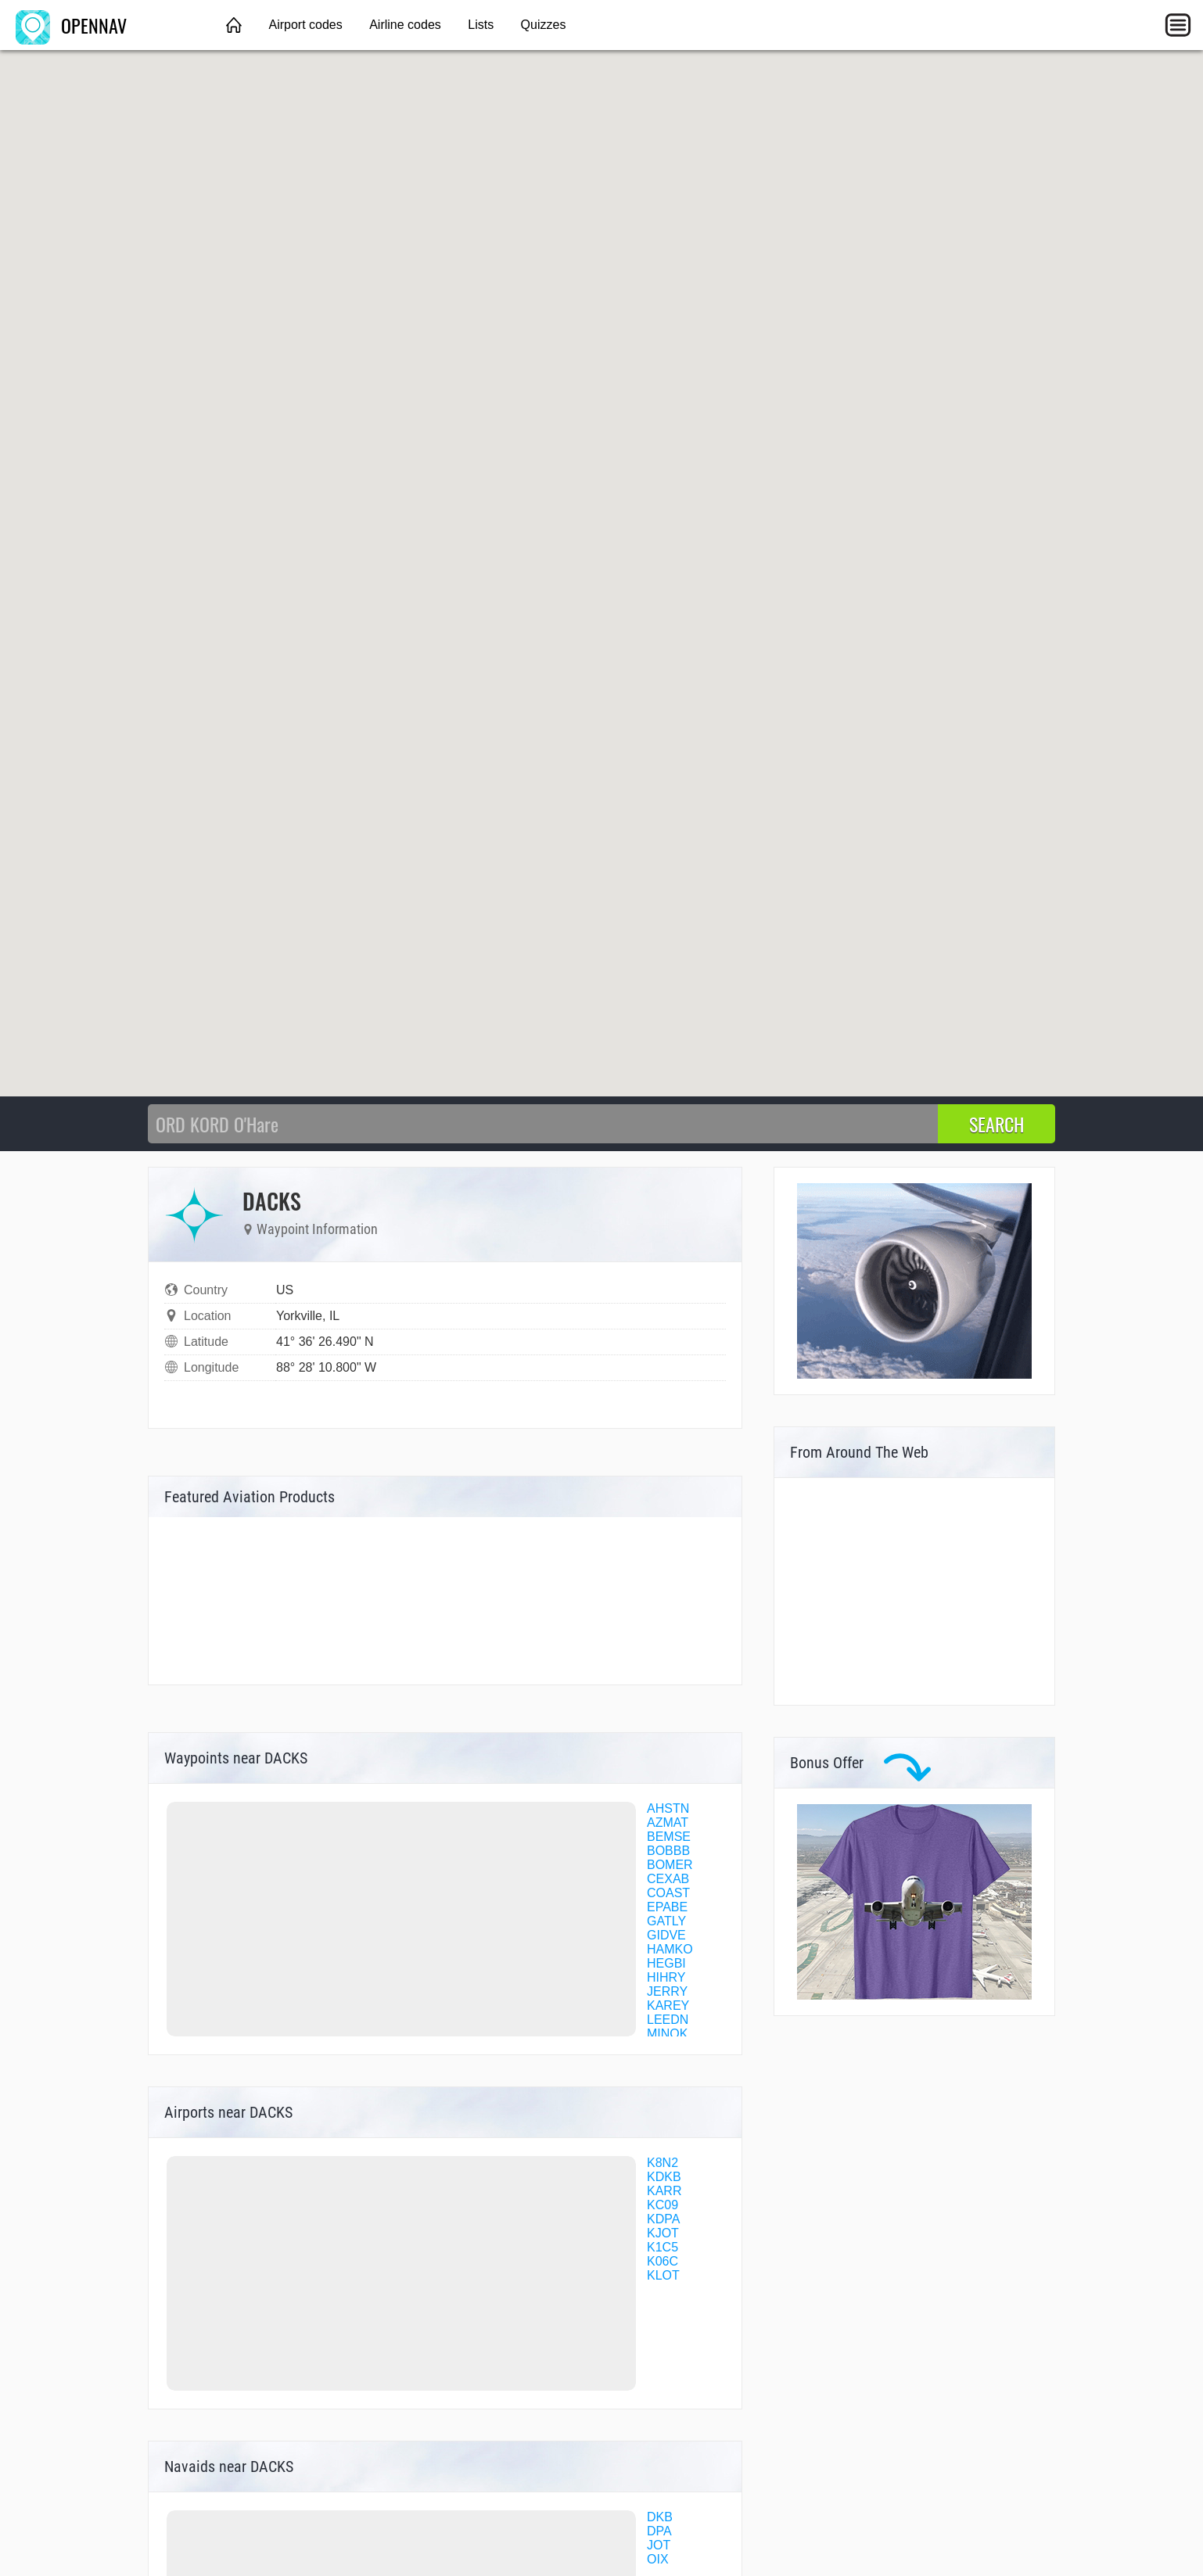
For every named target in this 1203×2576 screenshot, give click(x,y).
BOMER (670, 1864)
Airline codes (405, 24)
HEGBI (666, 1963)
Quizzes (543, 24)
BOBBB (668, 1850)
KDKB (664, 2176)
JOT (658, 2545)
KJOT (663, 2233)
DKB (660, 2517)
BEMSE (669, 1836)
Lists (481, 24)
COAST (668, 1893)
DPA (659, 2531)
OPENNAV (71, 25)
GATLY (666, 1921)
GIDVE (666, 1935)
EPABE (667, 1907)
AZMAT (667, 1822)
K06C (662, 2261)
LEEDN (667, 2019)
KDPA (663, 2219)
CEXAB (668, 1878)
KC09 (662, 2205)
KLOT (663, 2275)
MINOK (667, 2033)
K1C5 (662, 2247)
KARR (664, 2190)
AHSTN (668, 1808)
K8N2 (662, 2162)
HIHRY (666, 1977)
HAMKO (670, 1949)
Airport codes (305, 24)
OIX (658, 2559)
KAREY (668, 2005)
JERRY (667, 1991)
